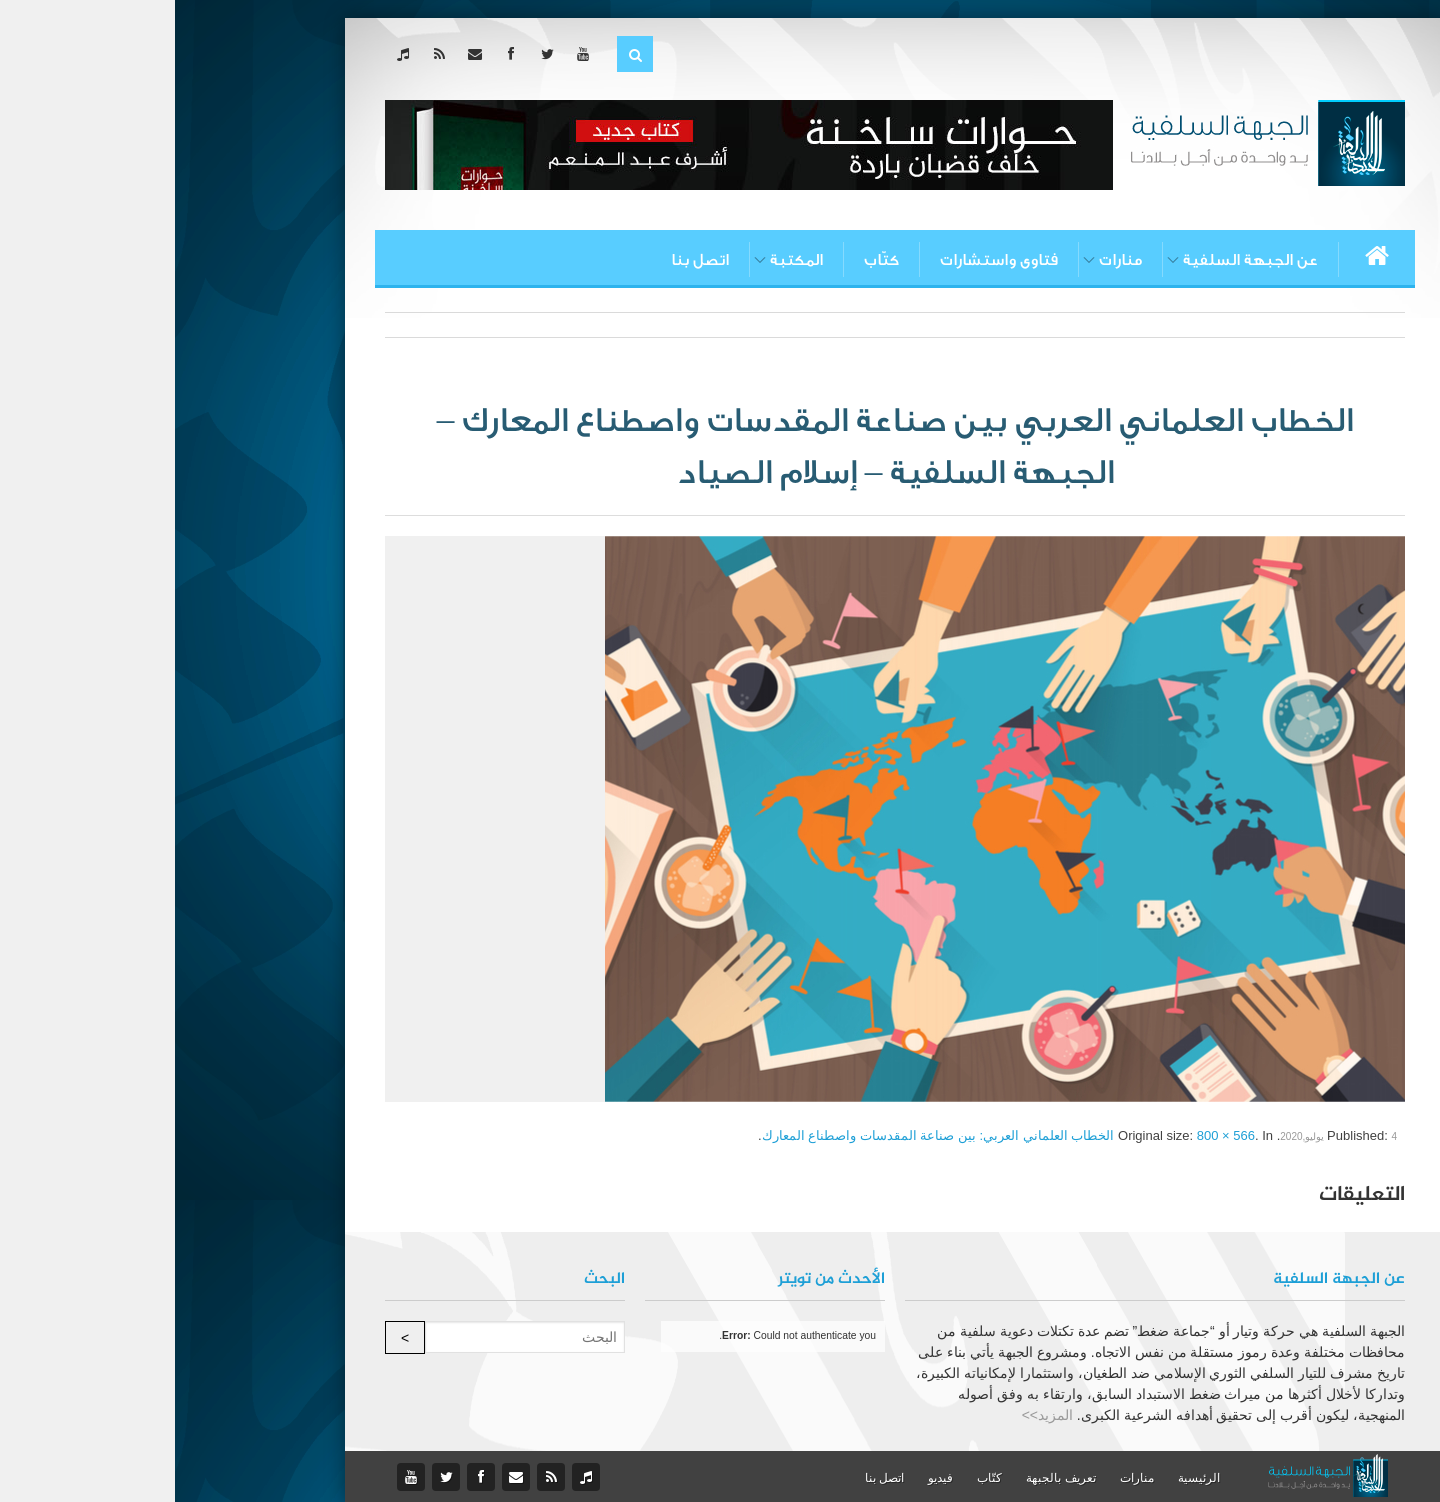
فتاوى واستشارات (824, 260)
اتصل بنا (525, 260)
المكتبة (621, 260)
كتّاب (706, 260)
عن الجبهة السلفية (1075, 260)
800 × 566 (1051, 1135)
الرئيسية (1024, 1478)
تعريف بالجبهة (885, 1478)
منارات (945, 260)
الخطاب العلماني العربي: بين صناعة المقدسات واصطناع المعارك (763, 1135)
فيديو (765, 1478)
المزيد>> (872, 1415)
